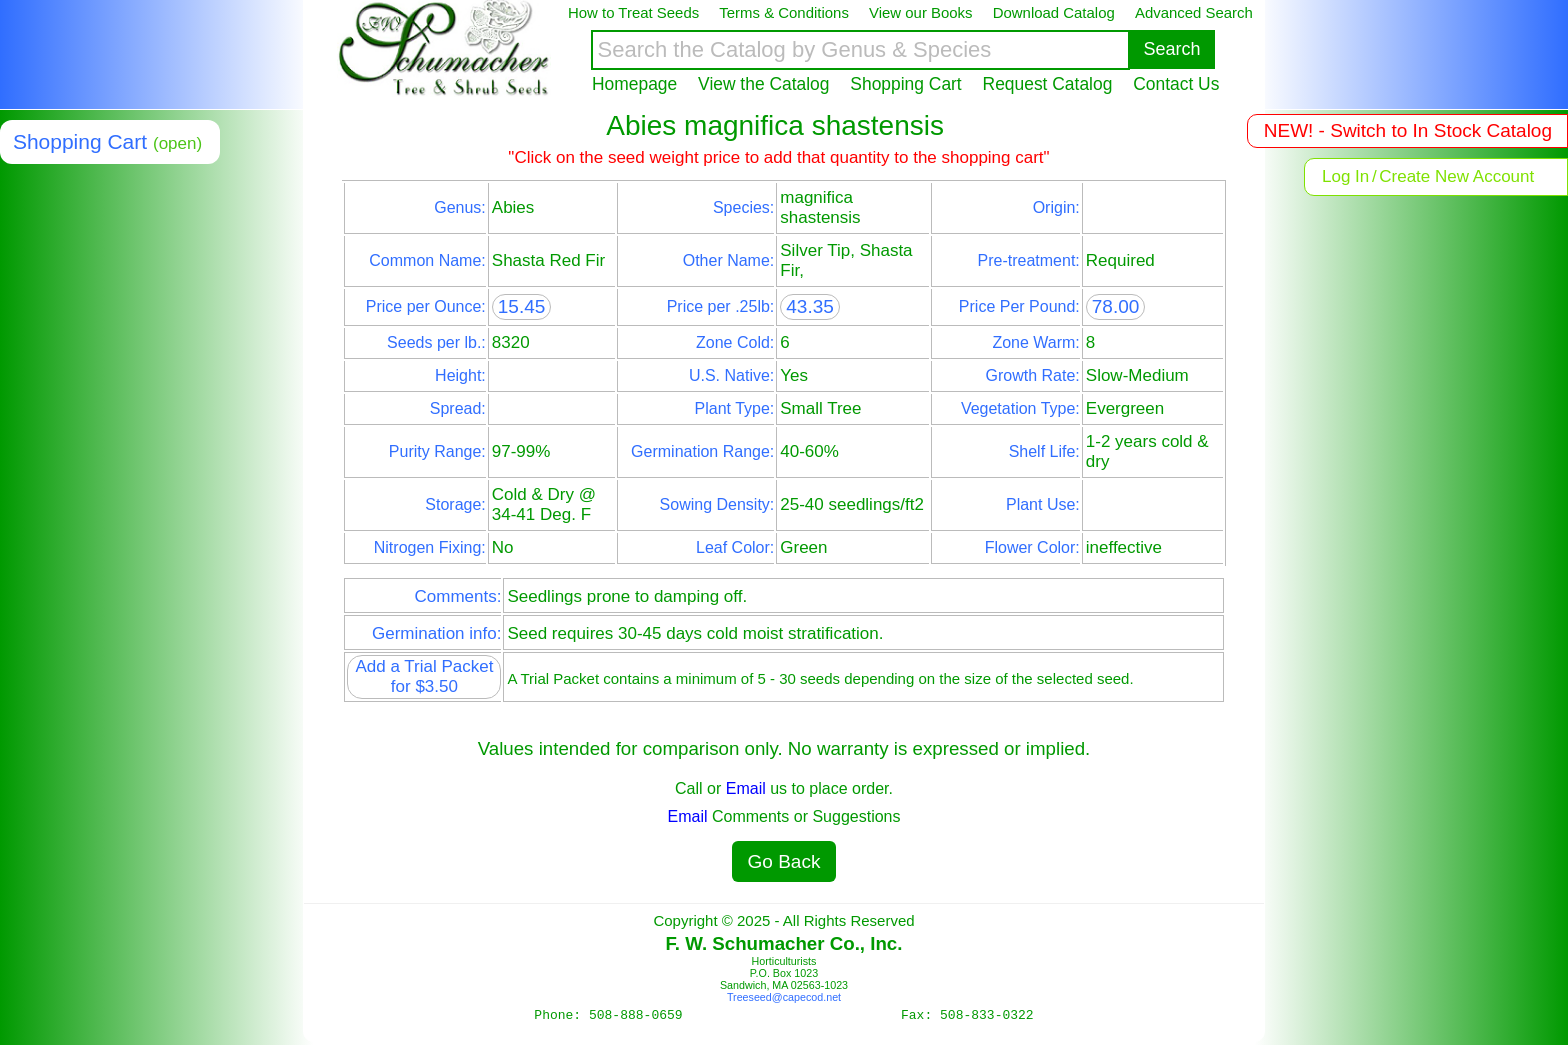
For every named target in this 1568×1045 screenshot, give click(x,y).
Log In (1345, 176)
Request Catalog (1048, 84)
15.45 (522, 306)
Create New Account (1456, 176)
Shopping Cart (905, 84)
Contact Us (1176, 84)
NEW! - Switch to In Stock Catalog (1408, 130)
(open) (177, 143)
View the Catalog (763, 84)
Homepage (634, 84)
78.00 (1116, 306)
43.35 (810, 306)
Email (746, 788)
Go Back (784, 861)
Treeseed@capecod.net (784, 997)
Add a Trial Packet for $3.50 (424, 676)
